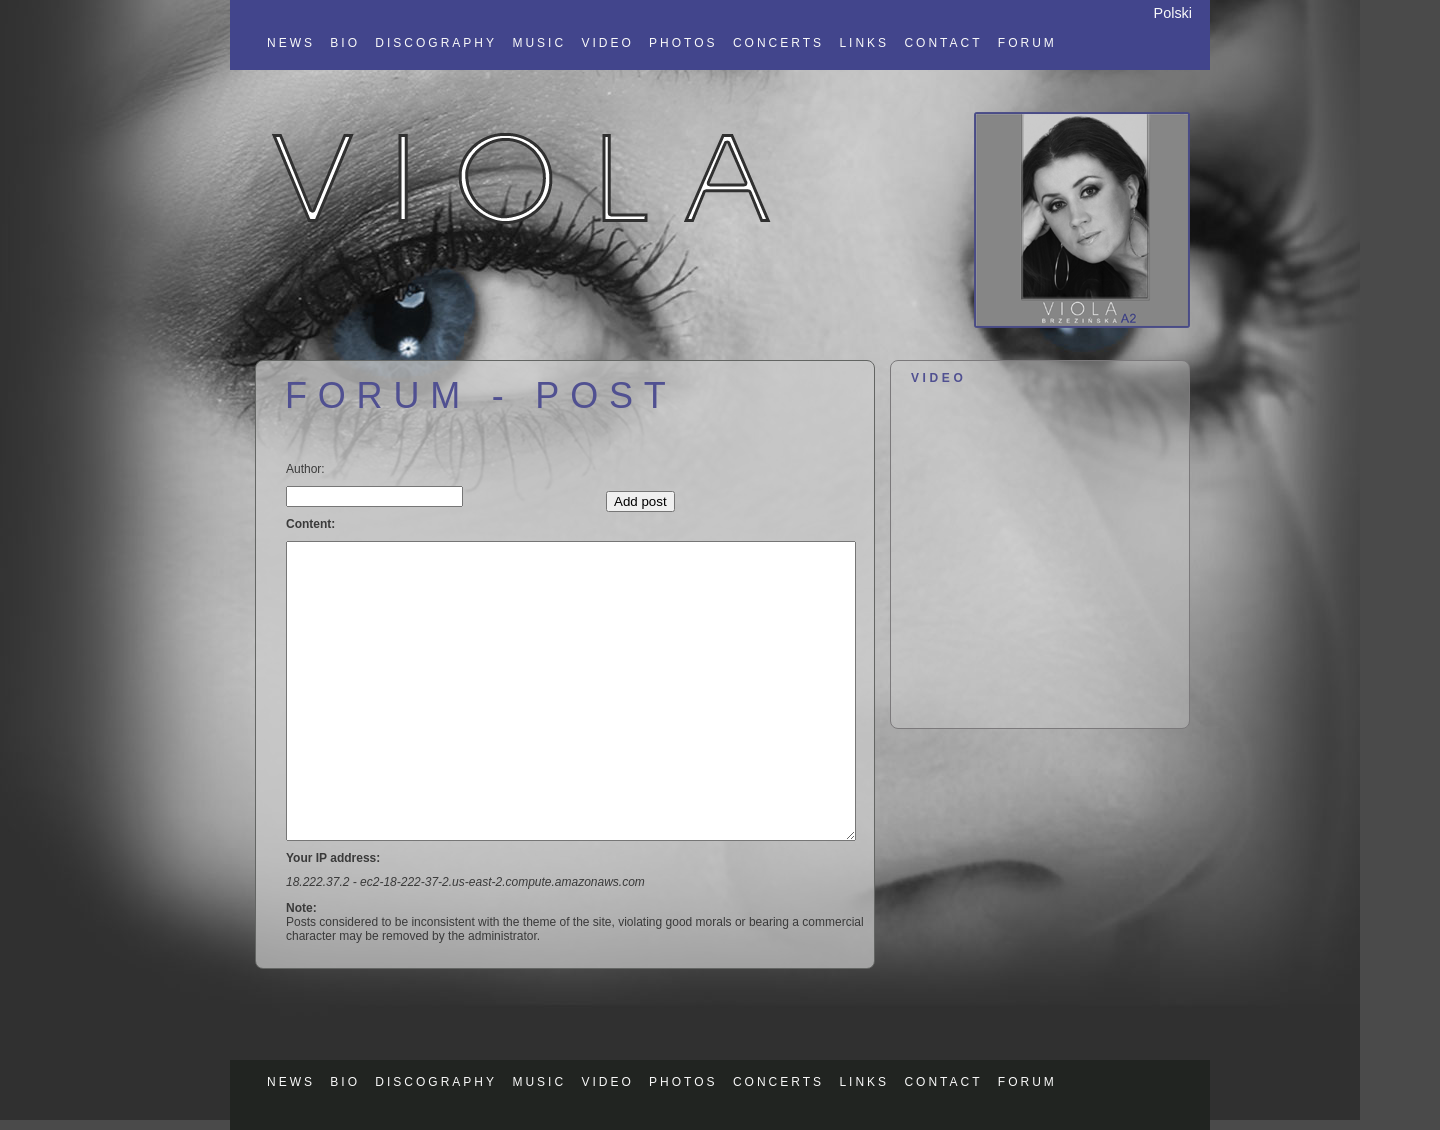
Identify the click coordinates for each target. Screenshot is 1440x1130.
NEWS (291, 43)
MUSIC (539, 43)
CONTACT (943, 43)
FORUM (1027, 43)
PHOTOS (683, 43)
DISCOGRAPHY (436, 43)
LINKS (864, 43)
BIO (345, 43)
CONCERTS (778, 43)
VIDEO (607, 43)
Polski (1173, 13)
